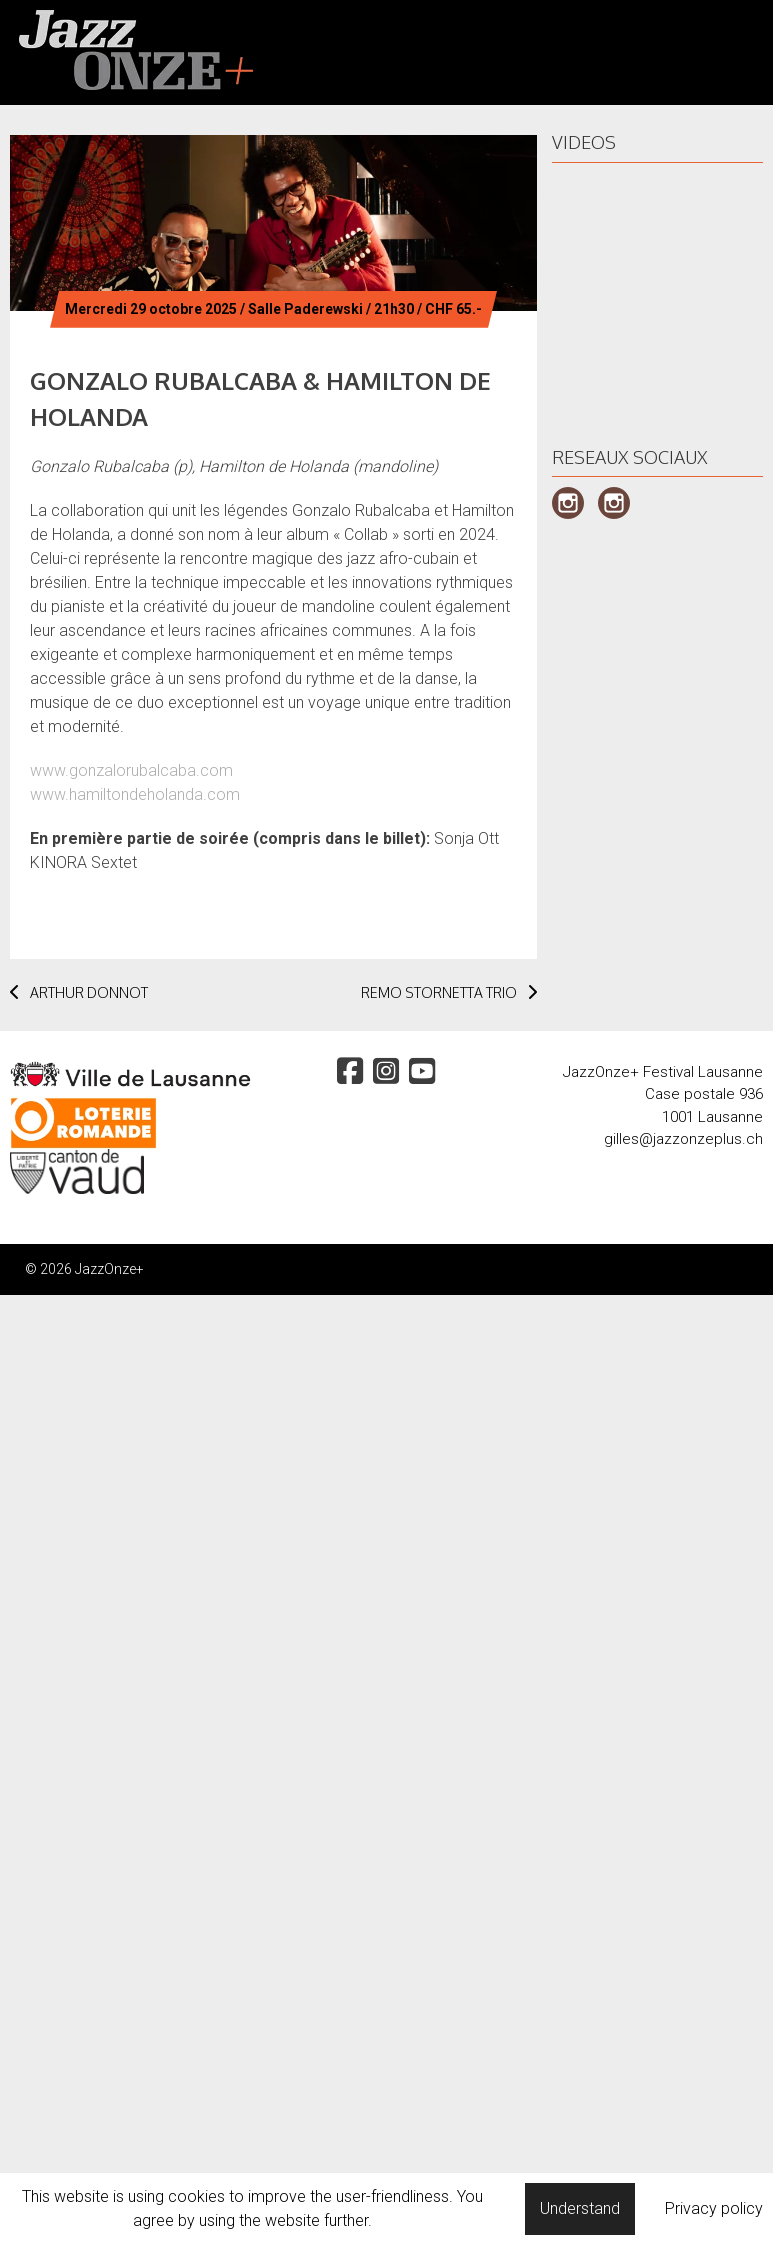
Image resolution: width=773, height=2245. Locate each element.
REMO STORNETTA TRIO (449, 992)
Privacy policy (714, 2208)
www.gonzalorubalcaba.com (131, 770)
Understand (580, 2208)
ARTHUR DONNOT (79, 992)
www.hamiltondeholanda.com (135, 794)
